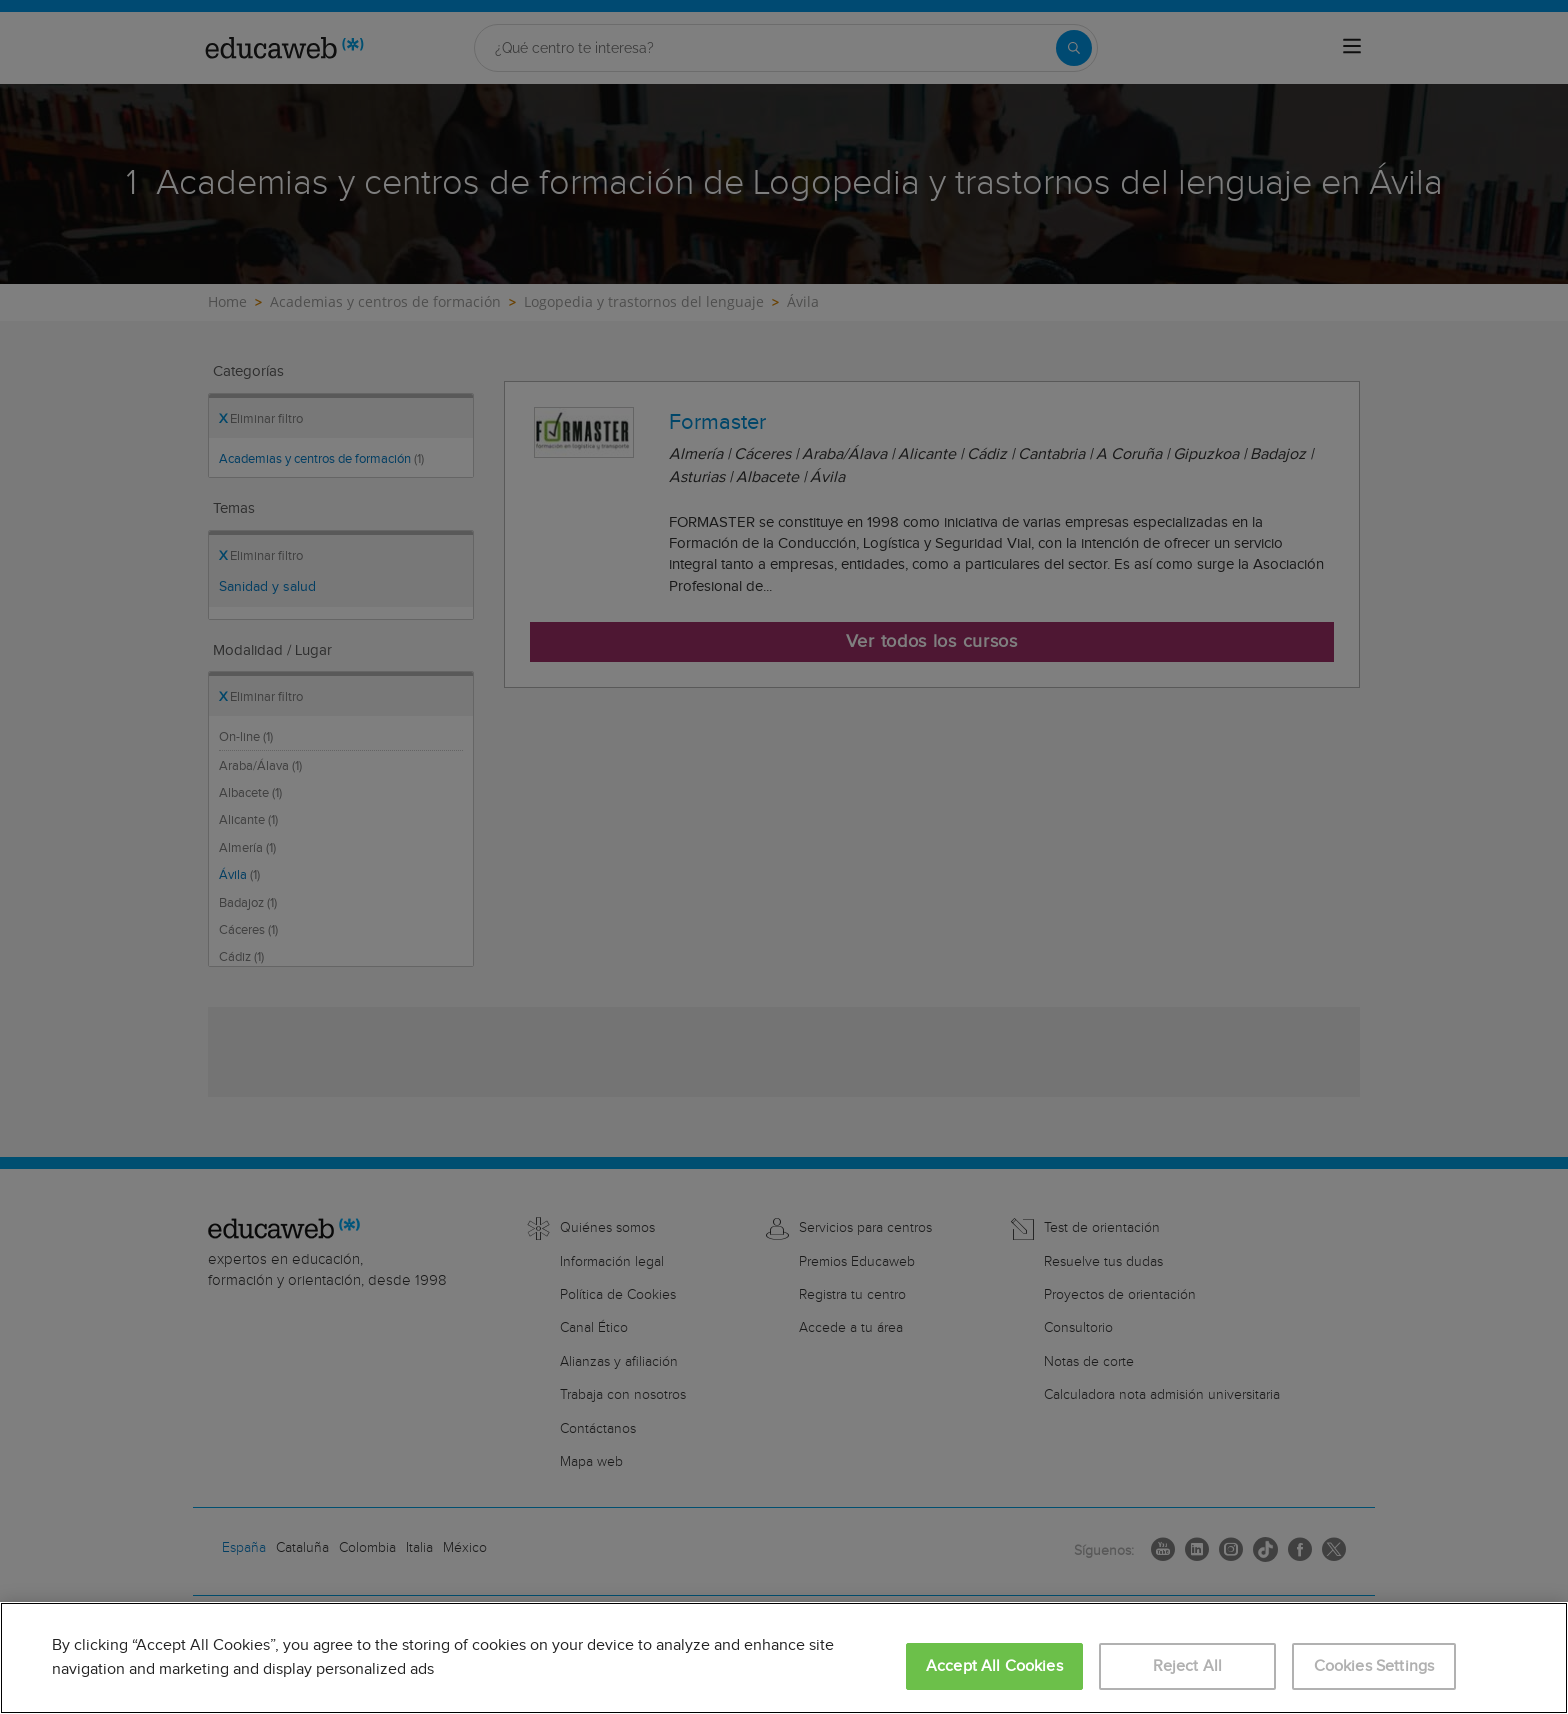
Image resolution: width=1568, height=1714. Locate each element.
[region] (784, 1658)
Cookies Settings (1374, 1666)
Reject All (1188, 1666)
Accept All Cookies (994, 1666)
